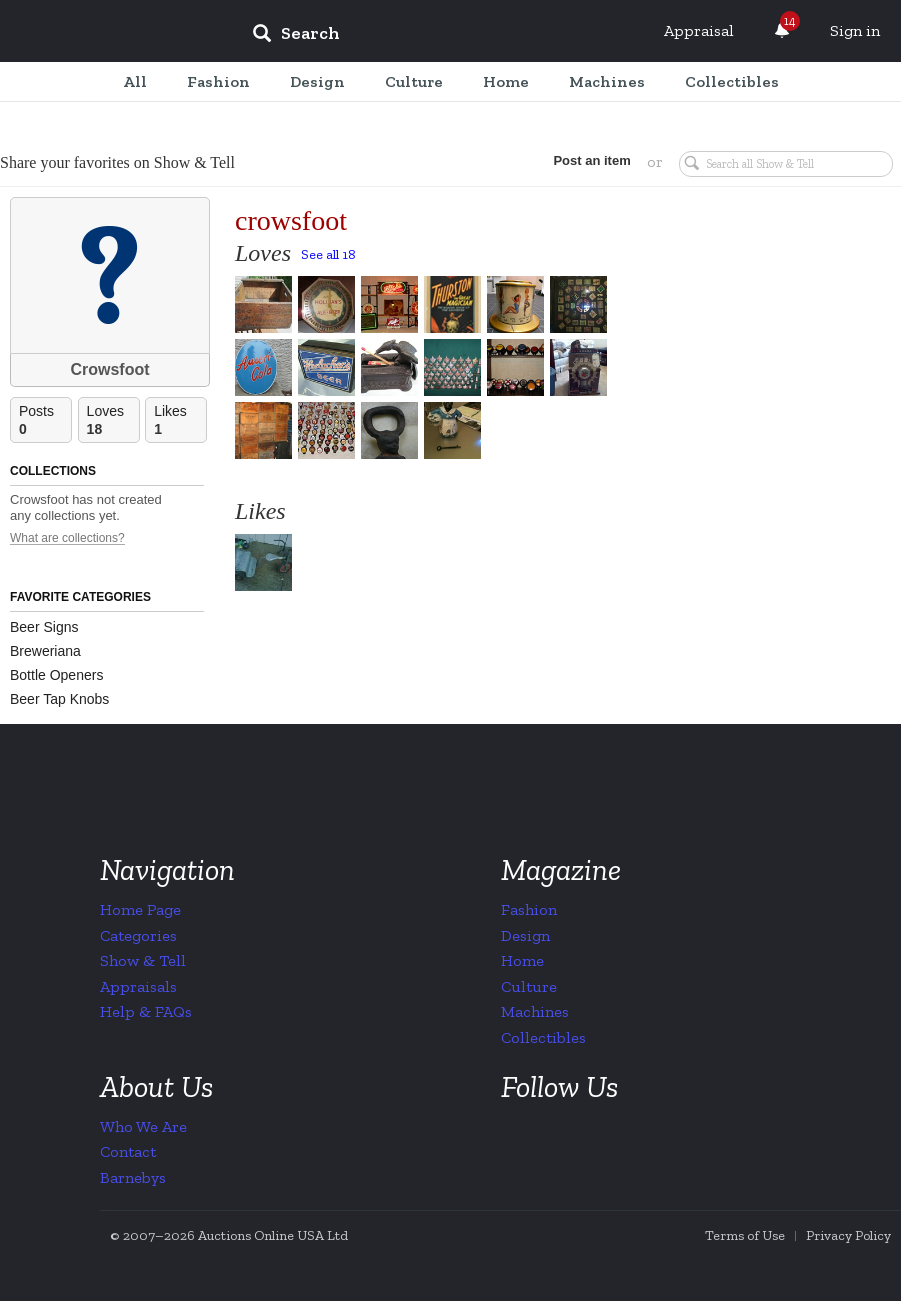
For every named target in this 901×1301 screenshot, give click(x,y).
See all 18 (328, 254)
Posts (45, 420)
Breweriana (45, 651)
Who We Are (143, 1126)
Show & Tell (143, 960)
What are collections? (67, 538)
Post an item (590, 160)
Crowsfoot (109, 369)
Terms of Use (745, 1235)
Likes (180, 420)
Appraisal (699, 30)
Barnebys (133, 1177)
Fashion (529, 909)
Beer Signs (44, 627)
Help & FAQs (146, 1011)
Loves (113, 420)
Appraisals (138, 986)
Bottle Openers (56, 675)
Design (525, 935)
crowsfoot (291, 220)
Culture (529, 986)
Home (522, 960)
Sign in (855, 30)
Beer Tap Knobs (59, 699)
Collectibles (543, 1037)
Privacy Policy (848, 1235)
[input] (441, 36)
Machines (535, 1011)
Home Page (140, 909)
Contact (128, 1151)
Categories (138, 935)
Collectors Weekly (116, 32)
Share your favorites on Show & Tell (117, 162)
